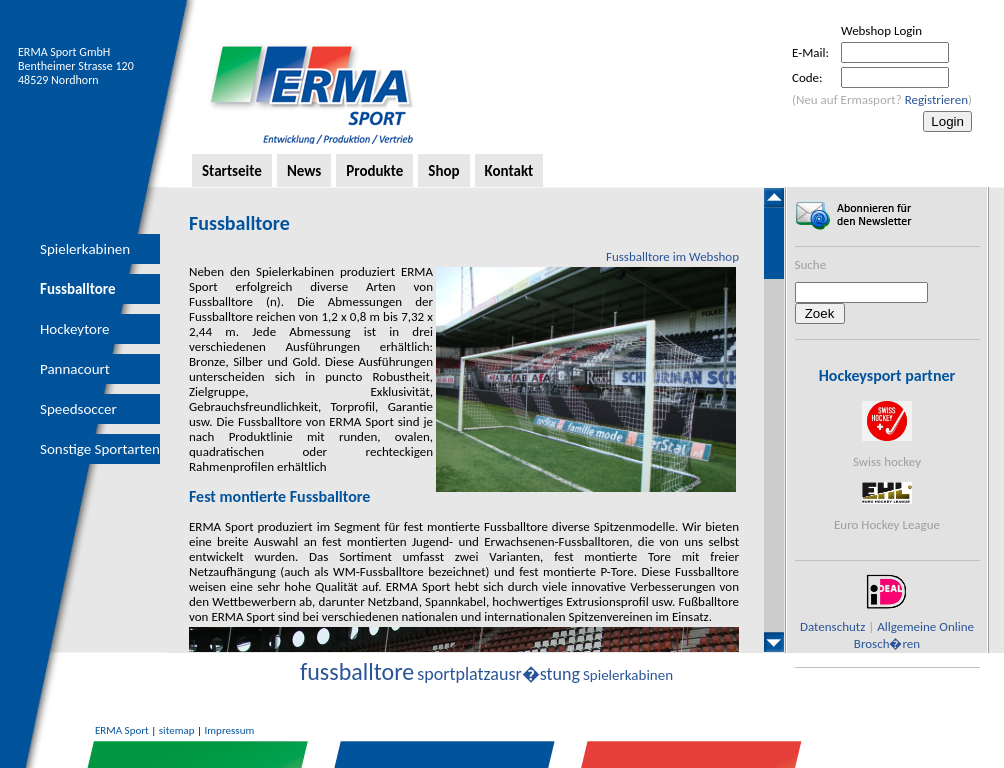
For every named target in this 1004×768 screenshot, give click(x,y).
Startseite (232, 171)
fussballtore (357, 671)
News (304, 171)
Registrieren (936, 99)
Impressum (230, 730)
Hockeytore (74, 329)
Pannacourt (75, 369)
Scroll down (774, 642)
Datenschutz (832, 626)
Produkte (374, 171)
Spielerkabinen (85, 249)
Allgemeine (906, 626)
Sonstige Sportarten (100, 449)
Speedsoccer (78, 409)
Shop (443, 171)
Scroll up (774, 198)
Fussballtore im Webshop (672, 256)
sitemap (177, 730)
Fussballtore (78, 289)
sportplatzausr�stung (498, 674)
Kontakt (509, 171)
